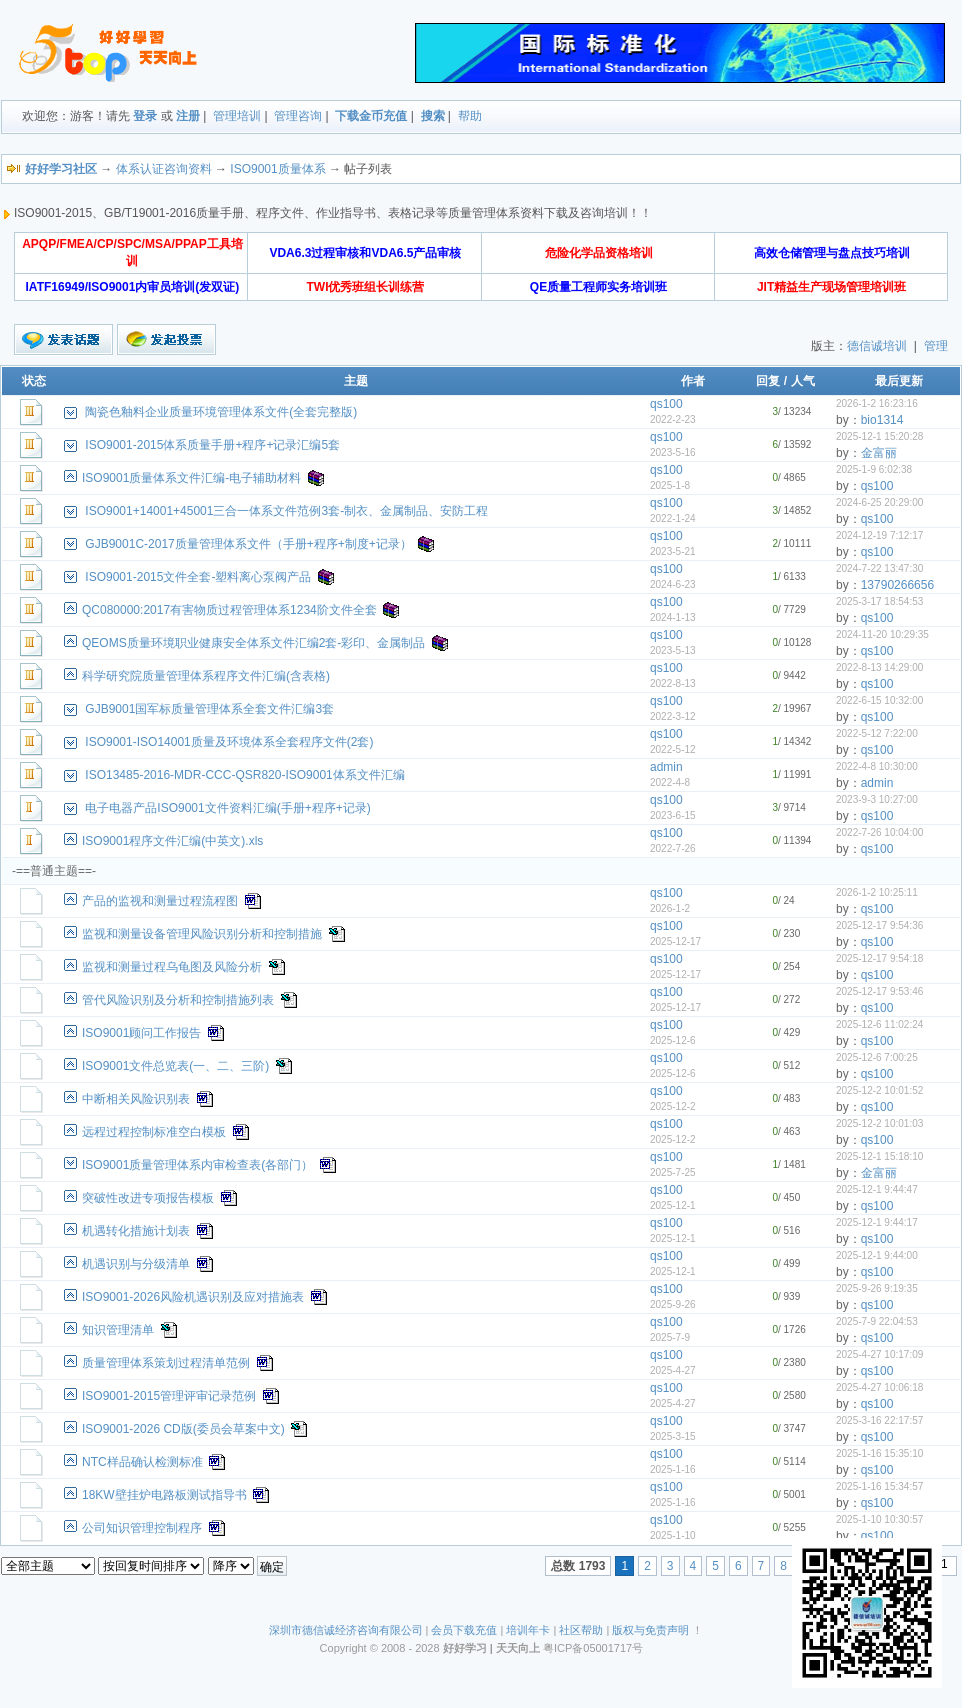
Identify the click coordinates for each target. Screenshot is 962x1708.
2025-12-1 (673, 1205)
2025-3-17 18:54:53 (879, 601)
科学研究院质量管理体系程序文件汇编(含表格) (206, 676)
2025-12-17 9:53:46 (879, 991)
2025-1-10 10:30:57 (879, 1519)
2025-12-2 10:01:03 (879, 1123)
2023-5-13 (673, 650)
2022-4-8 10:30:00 (877, 766)
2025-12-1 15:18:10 (879, 1156)
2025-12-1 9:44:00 (877, 1255)
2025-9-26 (673, 1304)
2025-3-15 (673, 1436)
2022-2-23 (673, 419)
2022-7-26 (673, 848)
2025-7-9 (670, 1337)
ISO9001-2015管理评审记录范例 (169, 1396)
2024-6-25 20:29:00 (879, 502)
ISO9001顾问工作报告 (141, 1033)
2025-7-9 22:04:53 (877, 1321)
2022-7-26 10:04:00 (879, 832)
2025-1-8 (670, 485)
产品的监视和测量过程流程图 (160, 901)
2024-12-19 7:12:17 (879, 535)
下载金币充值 (371, 116)
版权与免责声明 (650, 1630)
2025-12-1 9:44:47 (877, 1189)
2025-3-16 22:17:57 (879, 1420)
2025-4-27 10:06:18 (879, 1387)
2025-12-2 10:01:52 (879, 1090)
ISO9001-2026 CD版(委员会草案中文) (183, 1429)
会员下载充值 (464, 1630)
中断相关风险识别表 (136, 1099)
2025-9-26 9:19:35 (877, 1288)
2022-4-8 (670, 782)
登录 (145, 116)
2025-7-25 (673, 1172)
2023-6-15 (673, 815)
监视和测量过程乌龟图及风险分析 (172, 967)
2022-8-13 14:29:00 (879, 667)
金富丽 (879, 453)
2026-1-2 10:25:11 (877, 892)
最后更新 (899, 381)
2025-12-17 (675, 941)
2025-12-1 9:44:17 (877, 1222)
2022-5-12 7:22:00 (877, 733)
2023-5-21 (673, 551)
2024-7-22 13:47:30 (879, 568)
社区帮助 (581, 1630)
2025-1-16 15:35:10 (879, 1453)
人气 (803, 381)
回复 (768, 381)
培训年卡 (528, 1630)
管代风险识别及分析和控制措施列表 (178, 1000)
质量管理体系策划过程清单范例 (166, 1363)
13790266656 (897, 585)
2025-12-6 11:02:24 (879, 1024)
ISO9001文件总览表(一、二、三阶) (175, 1066)
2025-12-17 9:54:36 (879, 925)
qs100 (666, 404)
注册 (188, 116)
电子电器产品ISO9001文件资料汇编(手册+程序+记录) (227, 808)
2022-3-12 (673, 716)
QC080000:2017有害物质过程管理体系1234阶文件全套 (229, 610)
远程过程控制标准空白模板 (154, 1132)
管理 (936, 346)
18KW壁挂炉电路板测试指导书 (164, 1495)
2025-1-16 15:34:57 (879, 1486)
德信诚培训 (877, 346)
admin (666, 767)
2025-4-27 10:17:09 (879, 1354)
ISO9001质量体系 (277, 169)
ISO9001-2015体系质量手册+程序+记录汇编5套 (212, 445)
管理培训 (237, 116)
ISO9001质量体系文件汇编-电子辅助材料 (191, 478)
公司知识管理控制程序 (142, 1528)
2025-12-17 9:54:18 (879, 958)
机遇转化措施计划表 (136, 1231)
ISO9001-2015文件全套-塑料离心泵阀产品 (198, 577)
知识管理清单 (118, 1330)
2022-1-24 (673, 518)
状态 (34, 381)
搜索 (433, 116)
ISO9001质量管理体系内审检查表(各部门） (197, 1165)
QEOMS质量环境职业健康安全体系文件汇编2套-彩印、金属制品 (253, 643)
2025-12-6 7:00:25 (877, 1057)
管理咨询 (298, 116)
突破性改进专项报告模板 (148, 1198)
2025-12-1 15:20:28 (879, 436)
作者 (693, 381)
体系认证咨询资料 (164, 169)
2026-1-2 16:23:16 (877, 403)
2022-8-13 (673, 683)
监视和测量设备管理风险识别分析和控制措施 (202, 934)
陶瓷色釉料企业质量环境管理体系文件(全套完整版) (221, 412)
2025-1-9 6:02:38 (874, 469)
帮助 (470, 116)
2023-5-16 (673, 452)
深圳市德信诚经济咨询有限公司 (346, 1630)
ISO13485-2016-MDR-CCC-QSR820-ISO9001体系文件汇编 (244, 775)
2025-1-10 (673, 1535)
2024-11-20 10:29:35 (882, 634)
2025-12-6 (673, 1040)
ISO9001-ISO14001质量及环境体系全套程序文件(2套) (229, 742)
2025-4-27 (673, 1370)
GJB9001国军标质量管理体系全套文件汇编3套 (209, 709)
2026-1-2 (670, 908)
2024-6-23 (673, 584)
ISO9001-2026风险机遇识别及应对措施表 (193, 1297)
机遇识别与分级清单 (136, 1264)
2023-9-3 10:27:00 (877, 799)
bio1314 (882, 420)
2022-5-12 (673, 749)
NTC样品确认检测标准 (142, 1462)
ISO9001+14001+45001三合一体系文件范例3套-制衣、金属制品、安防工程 (286, 511)
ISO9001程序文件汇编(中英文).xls (172, 841)
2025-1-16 (673, 1469)
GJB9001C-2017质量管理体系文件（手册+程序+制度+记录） (248, 544)
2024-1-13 (673, 617)
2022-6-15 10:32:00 (879, 700)
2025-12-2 (673, 1106)
